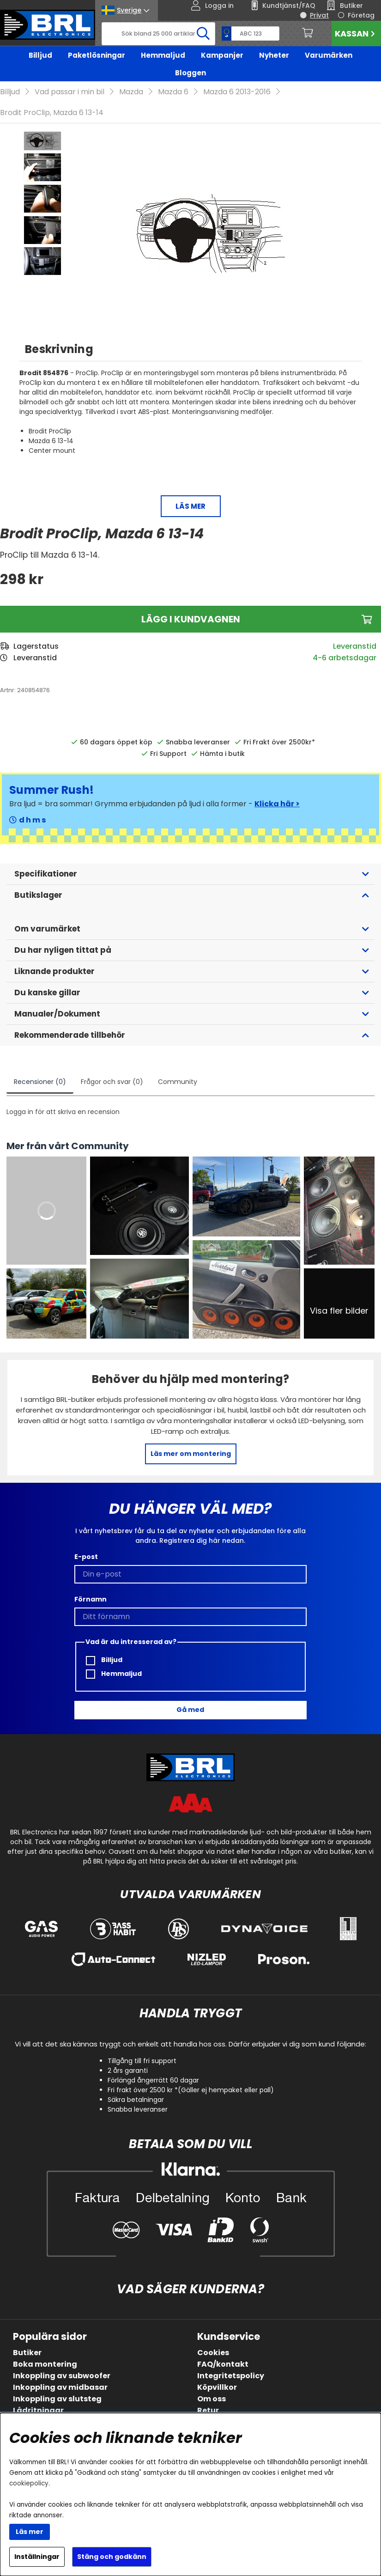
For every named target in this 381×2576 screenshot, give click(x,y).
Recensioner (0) (40, 1081)
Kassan (356, 33)
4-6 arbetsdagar (344, 657)
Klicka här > (277, 803)
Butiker (27, 2352)
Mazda (131, 91)
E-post (86, 1556)
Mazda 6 (173, 91)
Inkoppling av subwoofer (61, 2375)
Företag (361, 15)
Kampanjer (222, 55)
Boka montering (45, 2364)
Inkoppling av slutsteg (57, 2398)
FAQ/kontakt (222, 2364)
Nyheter (274, 55)
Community (177, 1081)
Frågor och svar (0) (112, 1081)
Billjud (40, 55)
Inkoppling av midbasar (60, 2387)
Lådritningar (38, 2410)
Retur (208, 2410)
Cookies (213, 2352)
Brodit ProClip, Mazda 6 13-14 (51, 112)
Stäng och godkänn (111, 2556)
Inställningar (37, 2556)
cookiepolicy (28, 2483)
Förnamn (90, 1599)
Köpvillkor (217, 2387)
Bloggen (190, 73)
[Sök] (158, 33)
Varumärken (328, 55)
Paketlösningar (96, 55)
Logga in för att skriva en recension (63, 1111)
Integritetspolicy (230, 2375)
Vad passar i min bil (69, 91)
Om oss (211, 2398)
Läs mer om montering (191, 1453)
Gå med (190, 1709)
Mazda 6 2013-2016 (237, 91)
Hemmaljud (163, 55)
